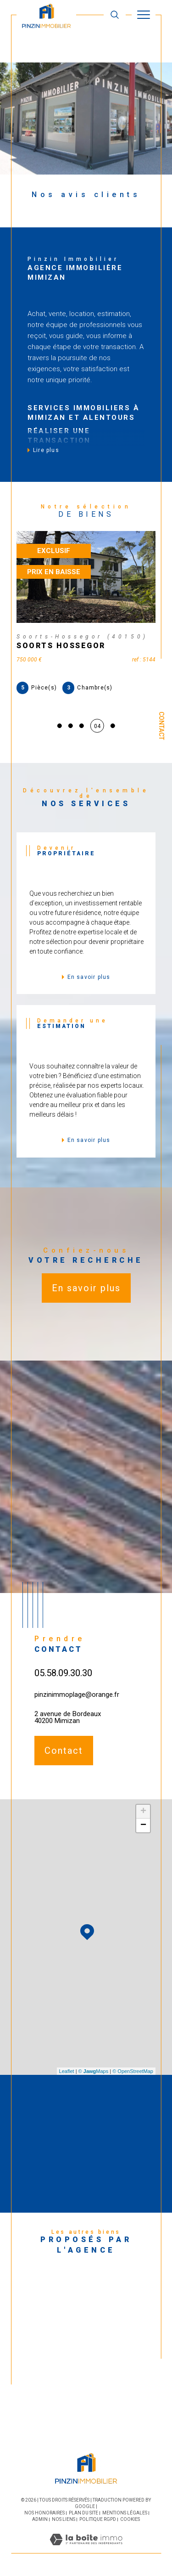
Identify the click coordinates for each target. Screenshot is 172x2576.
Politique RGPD (97, 2519)
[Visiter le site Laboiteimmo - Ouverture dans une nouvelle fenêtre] (86, 2549)
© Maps (93, 2071)
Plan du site (83, 2512)
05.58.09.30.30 (63, 1672)
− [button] (143, 1825)
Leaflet (66, 2071)
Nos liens (63, 2519)
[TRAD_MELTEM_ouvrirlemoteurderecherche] (114, 14)
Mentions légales (124, 2512)
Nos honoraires (44, 2512)
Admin (40, 2519)
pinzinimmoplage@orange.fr (76, 1694)
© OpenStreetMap (132, 2071)
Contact (161, 726)
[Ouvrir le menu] (143, 14)
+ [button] (143, 1812)
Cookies (130, 2519)
